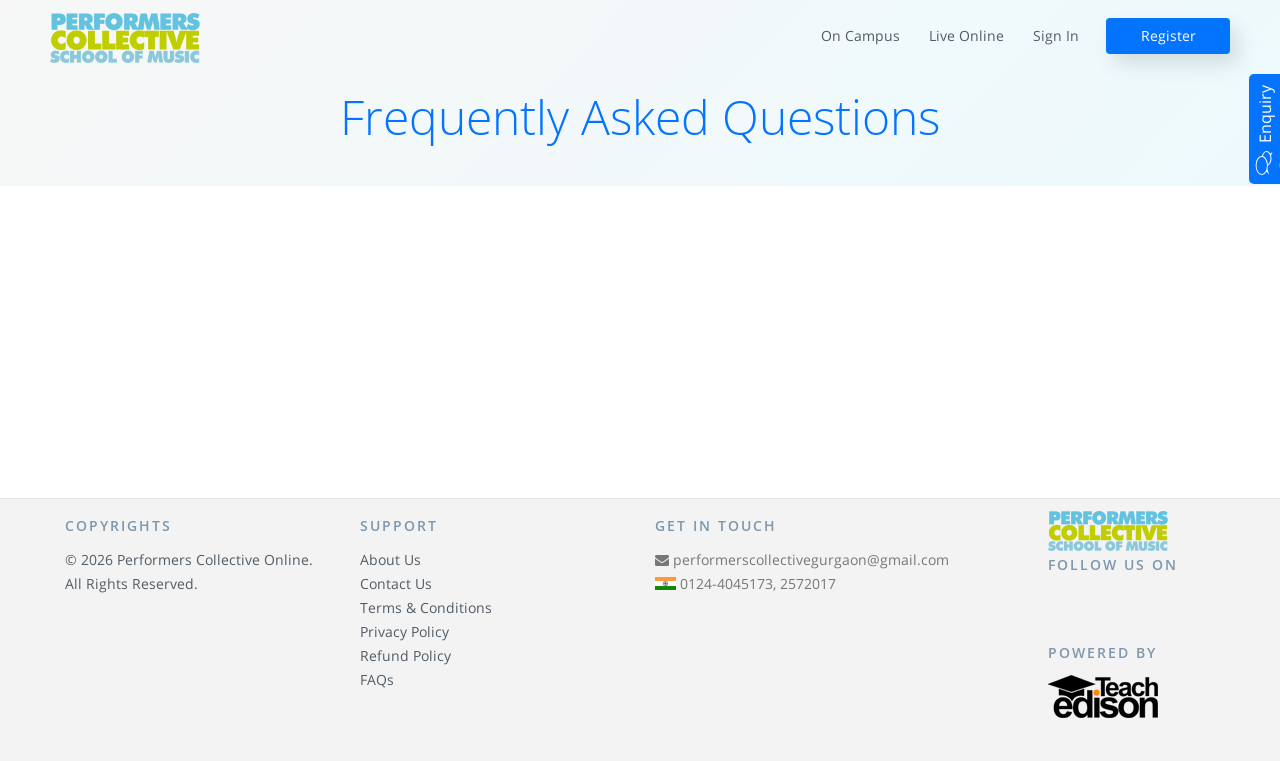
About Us (390, 559)
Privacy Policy (404, 631)
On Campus (860, 35)
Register (1168, 35)
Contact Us (396, 583)
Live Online (966, 35)
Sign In (1056, 35)
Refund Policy (405, 655)
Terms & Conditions (426, 607)
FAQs (377, 679)
